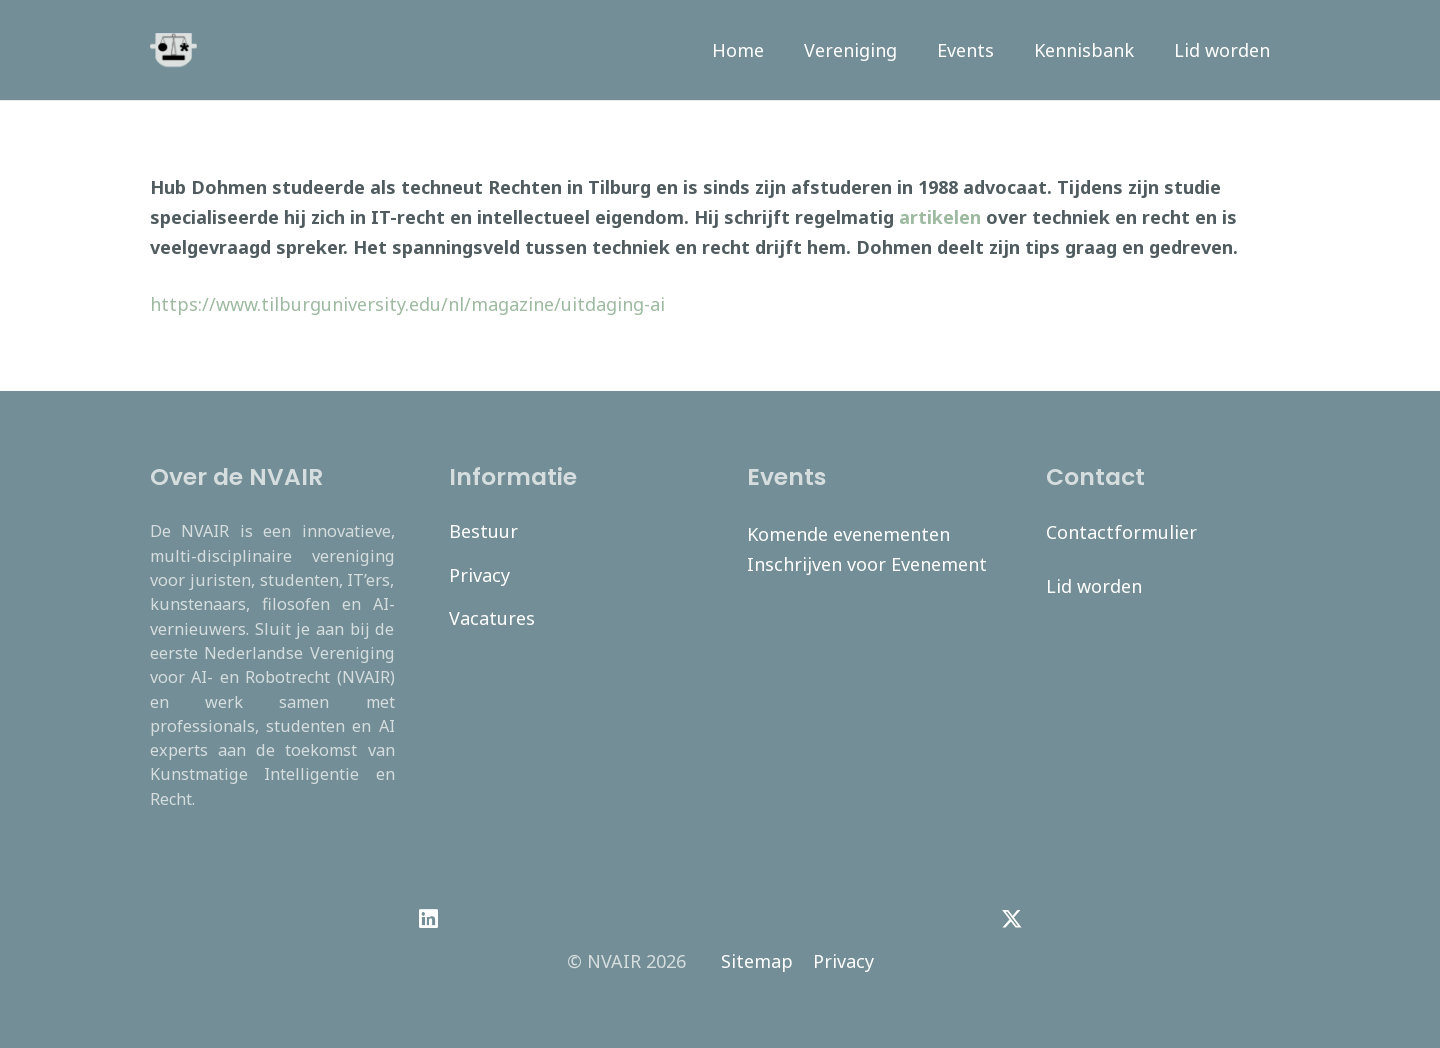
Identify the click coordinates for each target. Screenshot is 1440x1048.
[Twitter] (1011, 919)
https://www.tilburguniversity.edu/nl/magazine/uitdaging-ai (407, 304)
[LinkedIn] (428, 919)
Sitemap (757, 961)
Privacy (479, 575)
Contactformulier (1121, 532)
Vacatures (492, 618)
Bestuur (483, 531)
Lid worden (1094, 586)
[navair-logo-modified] (173, 50)
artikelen (940, 217)
